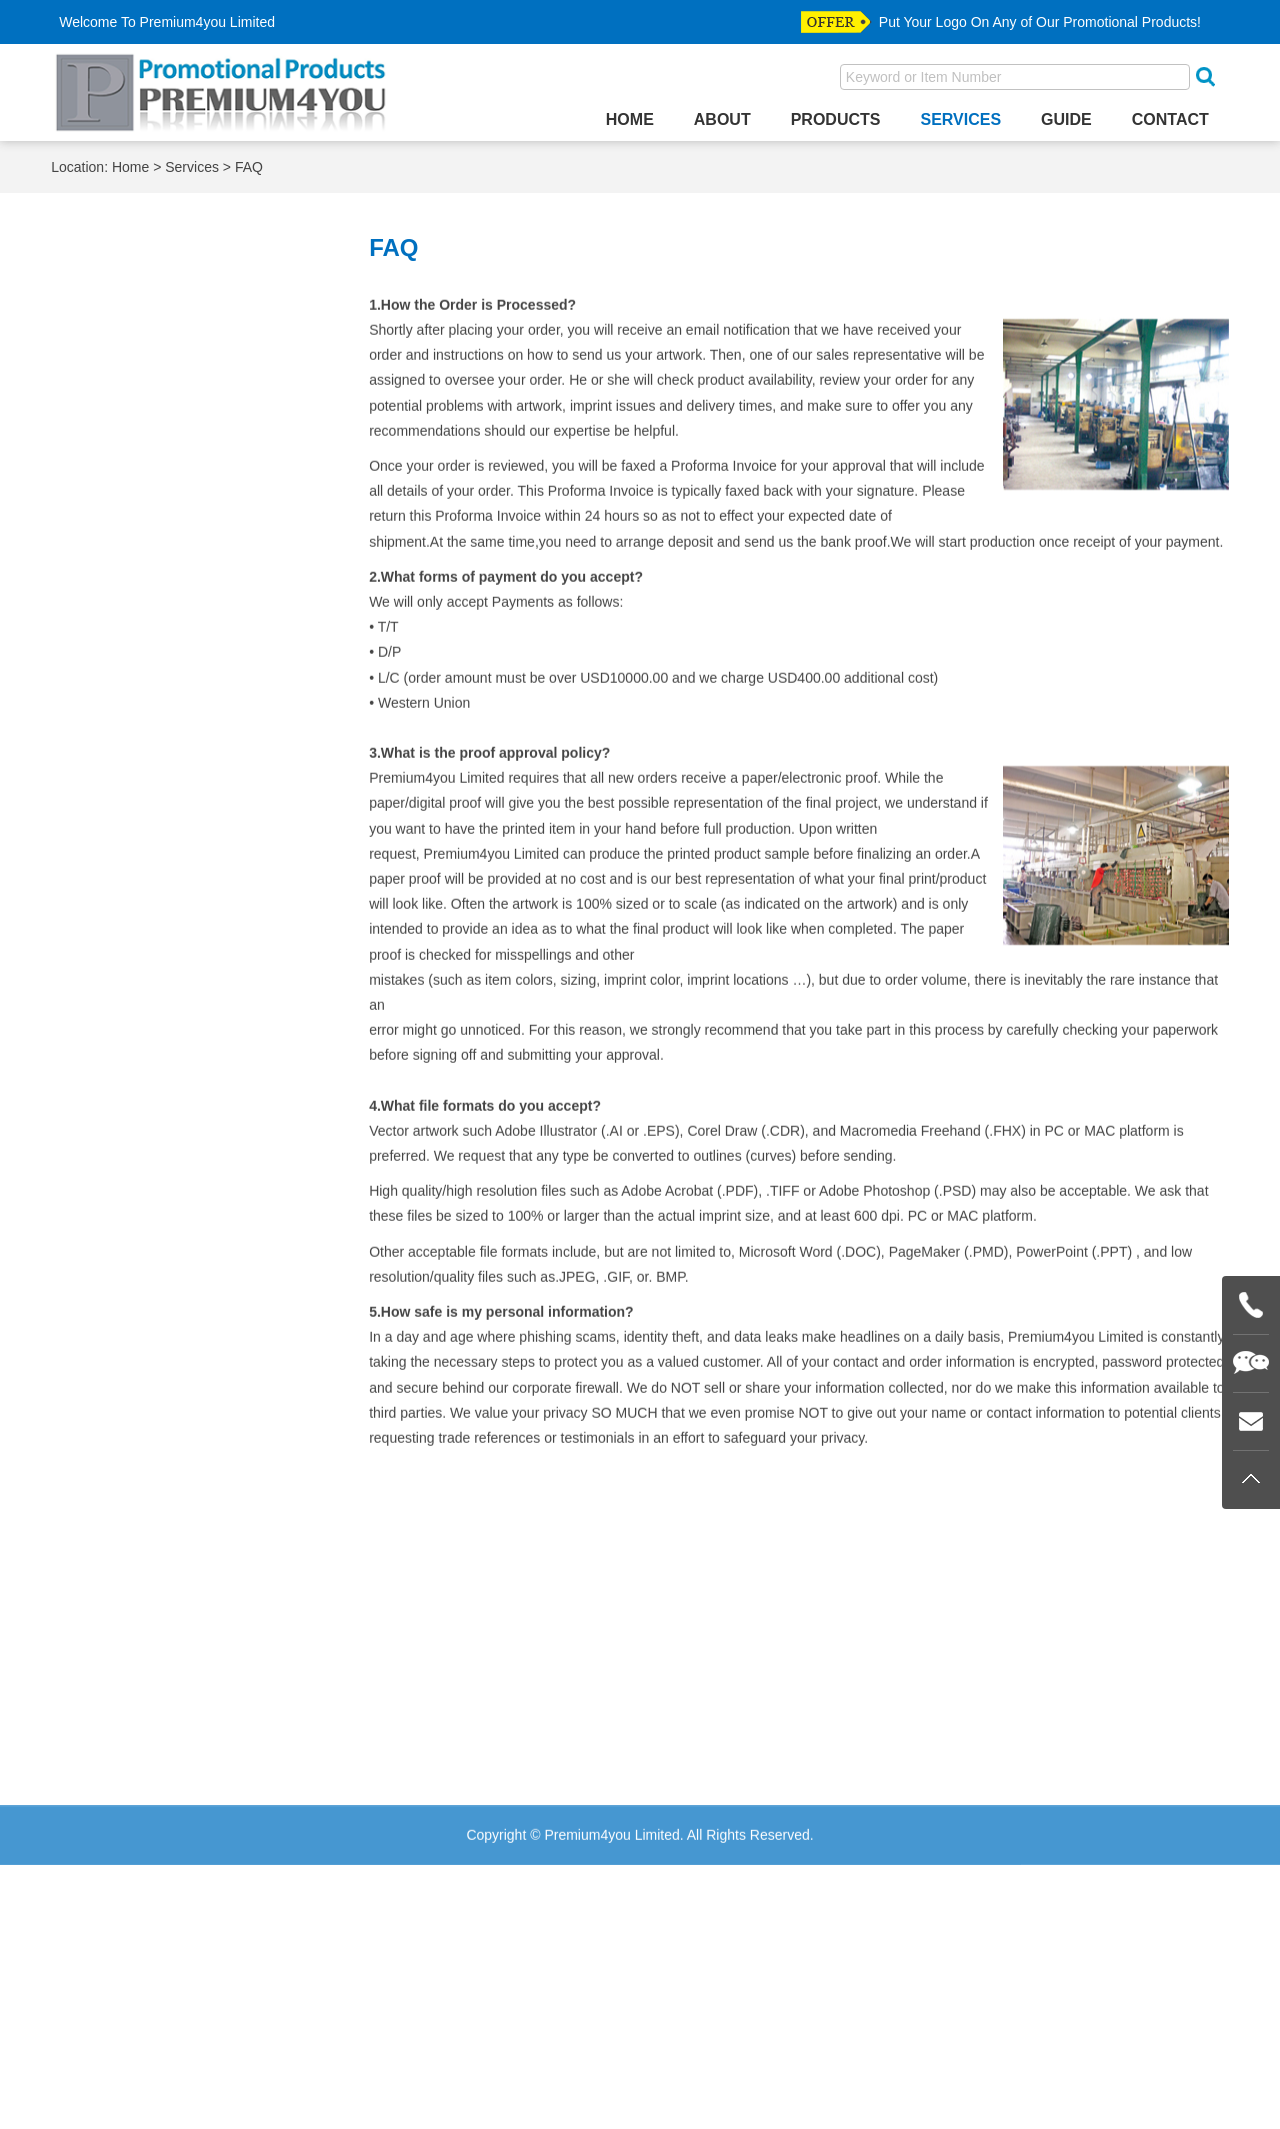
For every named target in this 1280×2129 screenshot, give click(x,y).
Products (836, 119)
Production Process (152, 530)
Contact (1170, 119)
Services (960, 119)
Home (630, 119)
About (722, 119)
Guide (1066, 119)
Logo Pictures (133, 393)
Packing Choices (143, 448)
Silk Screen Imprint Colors (173, 557)
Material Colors (137, 420)
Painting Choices (143, 475)
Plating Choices (139, 503)
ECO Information (143, 365)
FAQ (249, 170)
